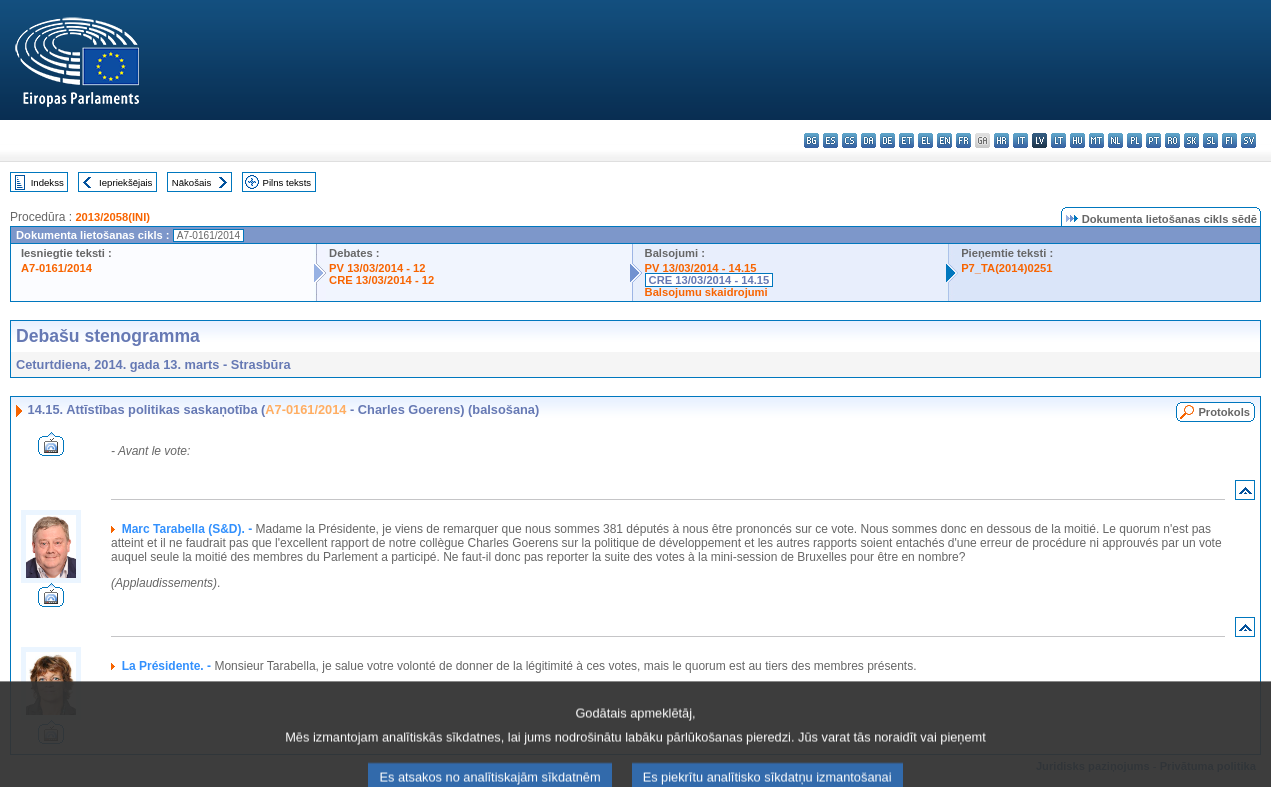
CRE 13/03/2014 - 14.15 (709, 280)
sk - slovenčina (1191, 140)
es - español (830, 140)
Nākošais (191, 182)
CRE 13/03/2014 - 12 (381, 280)
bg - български (811, 140)
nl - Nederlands (1115, 140)
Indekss (47, 182)
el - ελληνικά (925, 140)
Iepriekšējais (125, 182)
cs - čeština (849, 140)
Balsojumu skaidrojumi (706, 292)
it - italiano (1020, 140)
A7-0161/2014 (56, 268)
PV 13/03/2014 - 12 (377, 268)
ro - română (1172, 140)
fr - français (963, 140)
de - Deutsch (887, 140)
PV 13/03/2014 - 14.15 (701, 268)
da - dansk (868, 140)
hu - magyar (1077, 140)
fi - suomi (1229, 140)
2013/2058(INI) (112, 217)
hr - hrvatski (1001, 140)
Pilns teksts (287, 182)
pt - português (1153, 140)
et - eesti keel (906, 140)
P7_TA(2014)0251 (1006, 268)
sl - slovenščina (1210, 140)
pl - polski (1134, 140)
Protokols (1224, 412)
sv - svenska (1248, 140)
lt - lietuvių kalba (1058, 140)
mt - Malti (1096, 140)
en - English (944, 140)
